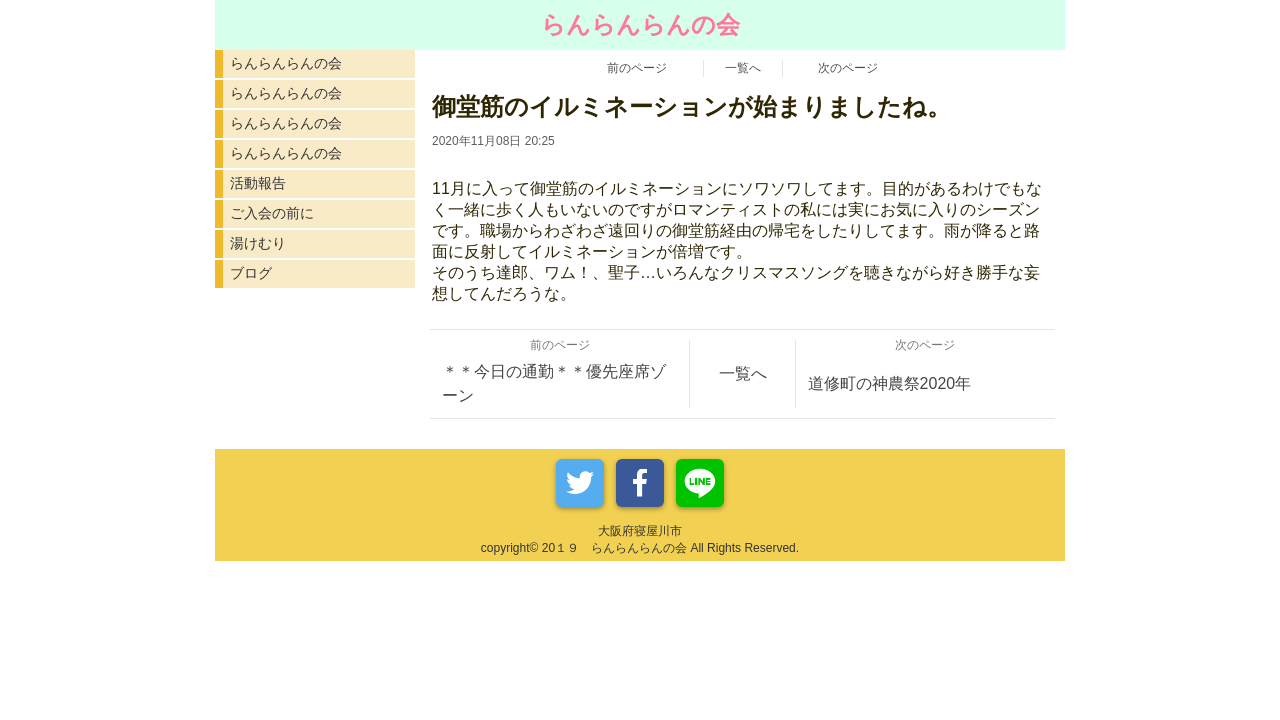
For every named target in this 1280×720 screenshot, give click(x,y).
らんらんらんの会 (286, 63)
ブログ (251, 273)
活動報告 (258, 183)
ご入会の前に (272, 213)
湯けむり (258, 243)
